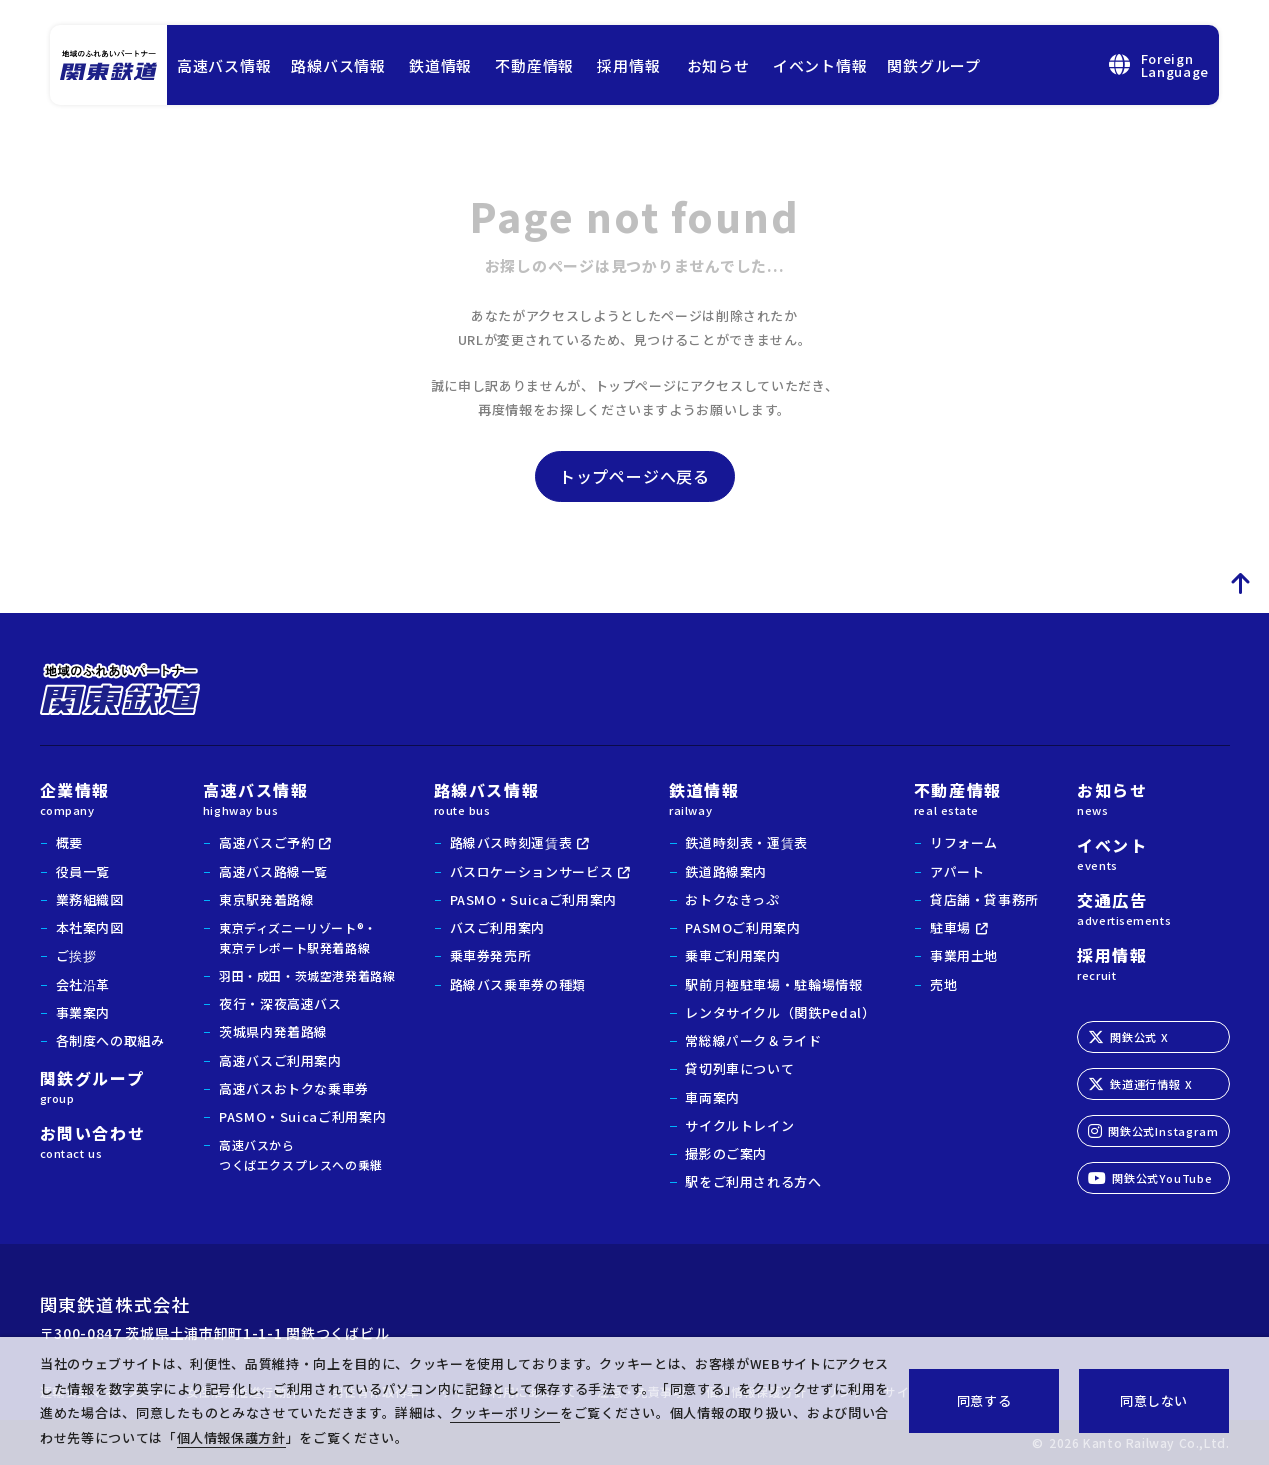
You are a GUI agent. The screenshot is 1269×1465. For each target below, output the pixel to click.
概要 (69, 842)
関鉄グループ (934, 65)
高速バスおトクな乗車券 (294, 1088)
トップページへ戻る (634, 476)
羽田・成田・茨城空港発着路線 (307, 975)
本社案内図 (90, 927)
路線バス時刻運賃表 (511, 842)
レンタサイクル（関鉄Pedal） (780, 1012)
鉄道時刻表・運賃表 (746, 842)
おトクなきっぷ (732, 899)
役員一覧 (83, 871)
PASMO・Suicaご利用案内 (302, 1116)
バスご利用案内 (498, 927)
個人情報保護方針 (231, 1437)
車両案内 (712, 1097)
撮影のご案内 (726, 1153)
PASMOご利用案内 (743, 927)
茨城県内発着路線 (273, 1031)
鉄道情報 (440, 65)
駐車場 (950, 927)
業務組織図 (90, 899)
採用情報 (628, 65)
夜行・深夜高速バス (280, 1003)
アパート (957, 871)
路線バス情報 (338, 65)
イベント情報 (820, 65)
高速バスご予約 (267, 842)
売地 (943, 984)
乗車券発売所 (491, 955)
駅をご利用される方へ (753, 1181)
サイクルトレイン (739, 1125)
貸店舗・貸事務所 (984, 899)
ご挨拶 (76, 955)
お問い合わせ (102, 1140)
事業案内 (83, 1012)
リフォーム (964, 842)
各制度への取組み (110, 1040)
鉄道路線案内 (726, 871)
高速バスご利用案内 (280, 1060)
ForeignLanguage (1159, 65)
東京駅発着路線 (267, 899)
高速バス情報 (224, 65)
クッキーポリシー (505, 1412)
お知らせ (718, 65)
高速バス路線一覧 (273, 871)
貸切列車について (739, 1068)
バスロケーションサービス (532, 871)
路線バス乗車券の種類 (518, 984)
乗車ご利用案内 (733, 955)
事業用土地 (964, 955)
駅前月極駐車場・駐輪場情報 (773, 984)
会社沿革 (83, 984)
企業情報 (102, 797)
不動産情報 (534, 65)
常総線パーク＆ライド (753, 1040)
